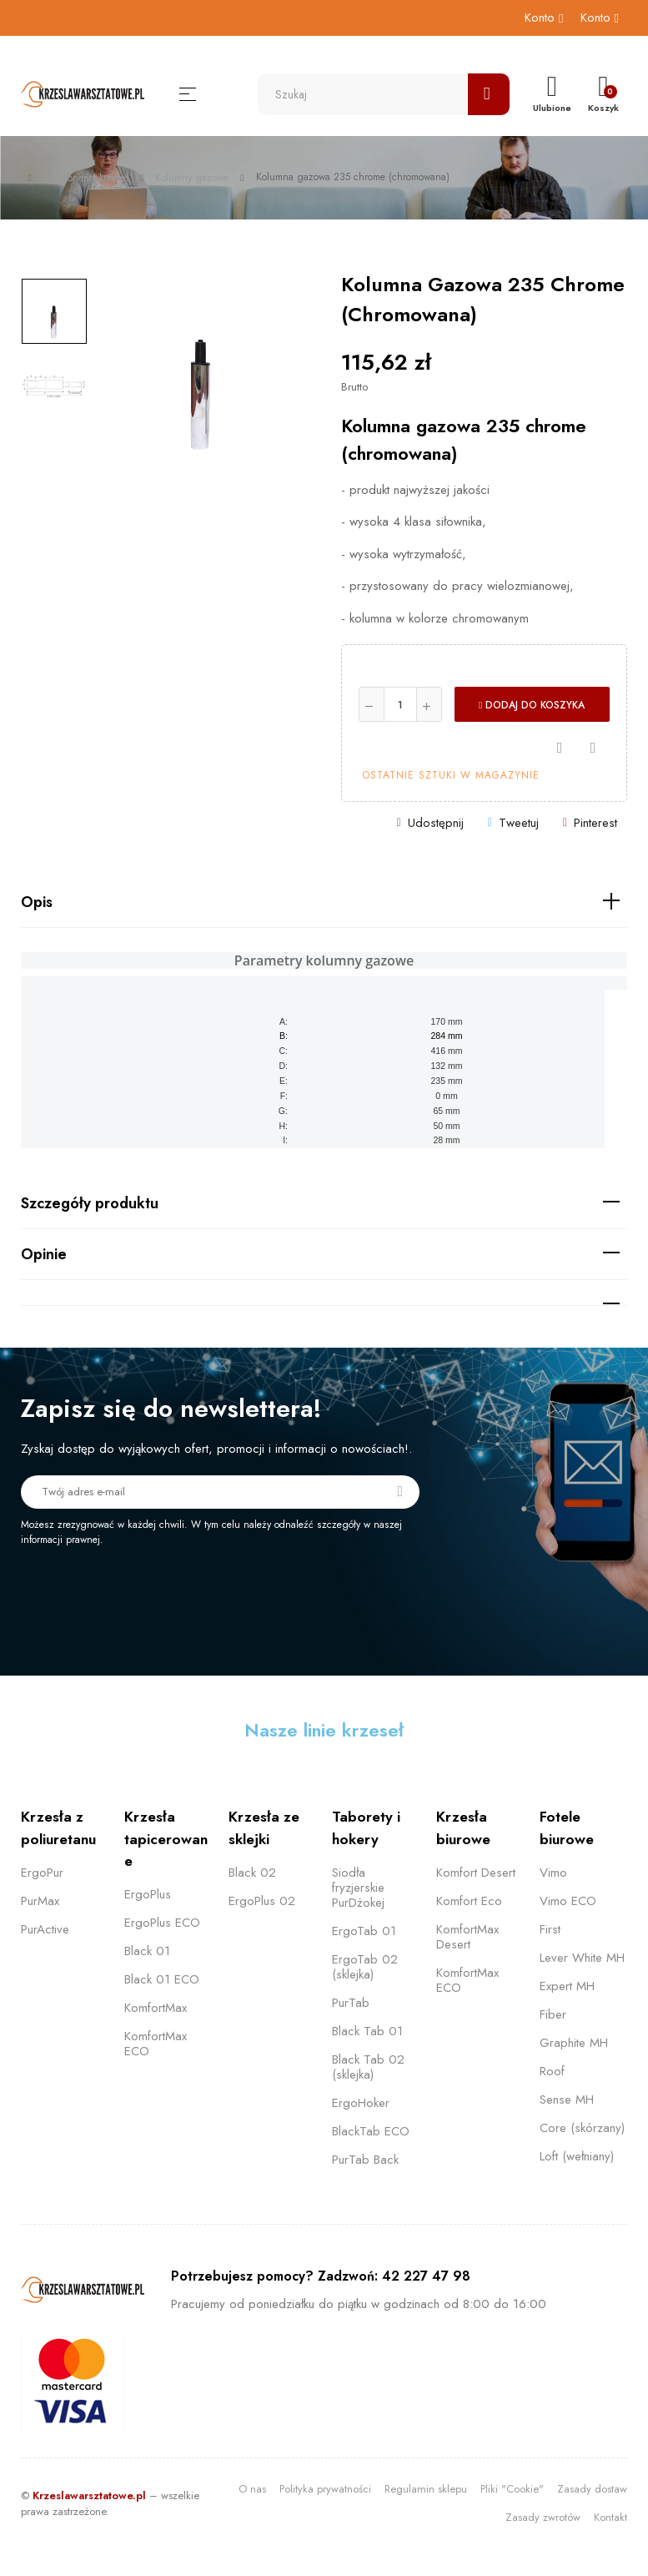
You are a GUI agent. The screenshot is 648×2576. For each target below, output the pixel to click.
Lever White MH (582, 1957)
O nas (252, 2489)
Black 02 (252, 1872)
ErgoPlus (147, 1894)
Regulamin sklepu (425, 2489)
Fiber (553, 2014)
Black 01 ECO (161, 1979)
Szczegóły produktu (89, 1203)
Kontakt (610, 2517)
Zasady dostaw (592, 2489)
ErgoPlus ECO (162, 1922)
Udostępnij (436, 823)
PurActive (45, 1929)
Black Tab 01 (367, 2031)
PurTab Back (365, 2159)
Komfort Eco (469, 1901)
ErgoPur (42, 1872)
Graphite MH (574, 2043)
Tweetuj (519, 823)
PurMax (40, 1901)
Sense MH (567, 2099)
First (550, 1929)
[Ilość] (400, 704)
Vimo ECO (568, 1901)
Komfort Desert (475, 1872)
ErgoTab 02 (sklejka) (365, 1967)
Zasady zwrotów (542, 2517)
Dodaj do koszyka (532, 705)
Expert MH (567, 1986)
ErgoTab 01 (364, 1931)
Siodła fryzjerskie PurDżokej (358, 1887)
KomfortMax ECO (155, 2043)
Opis (37, 902)
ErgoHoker (360, 2103)
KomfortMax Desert (467, 1936)
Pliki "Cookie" (512, 2489)
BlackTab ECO (370, 2131)
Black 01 (147, 1951)
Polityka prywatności (325, 2489)
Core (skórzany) (582, 2128)
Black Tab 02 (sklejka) (368, 2067)
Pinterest (595, 823)
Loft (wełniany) (577, 2156)
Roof (552, 2071)
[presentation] (160, 1593)
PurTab (350, 2003)
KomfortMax (155, 2008)
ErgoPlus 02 (262, 1901)
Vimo (553, 1872)
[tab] (324, 902)
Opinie (44, 1254)
